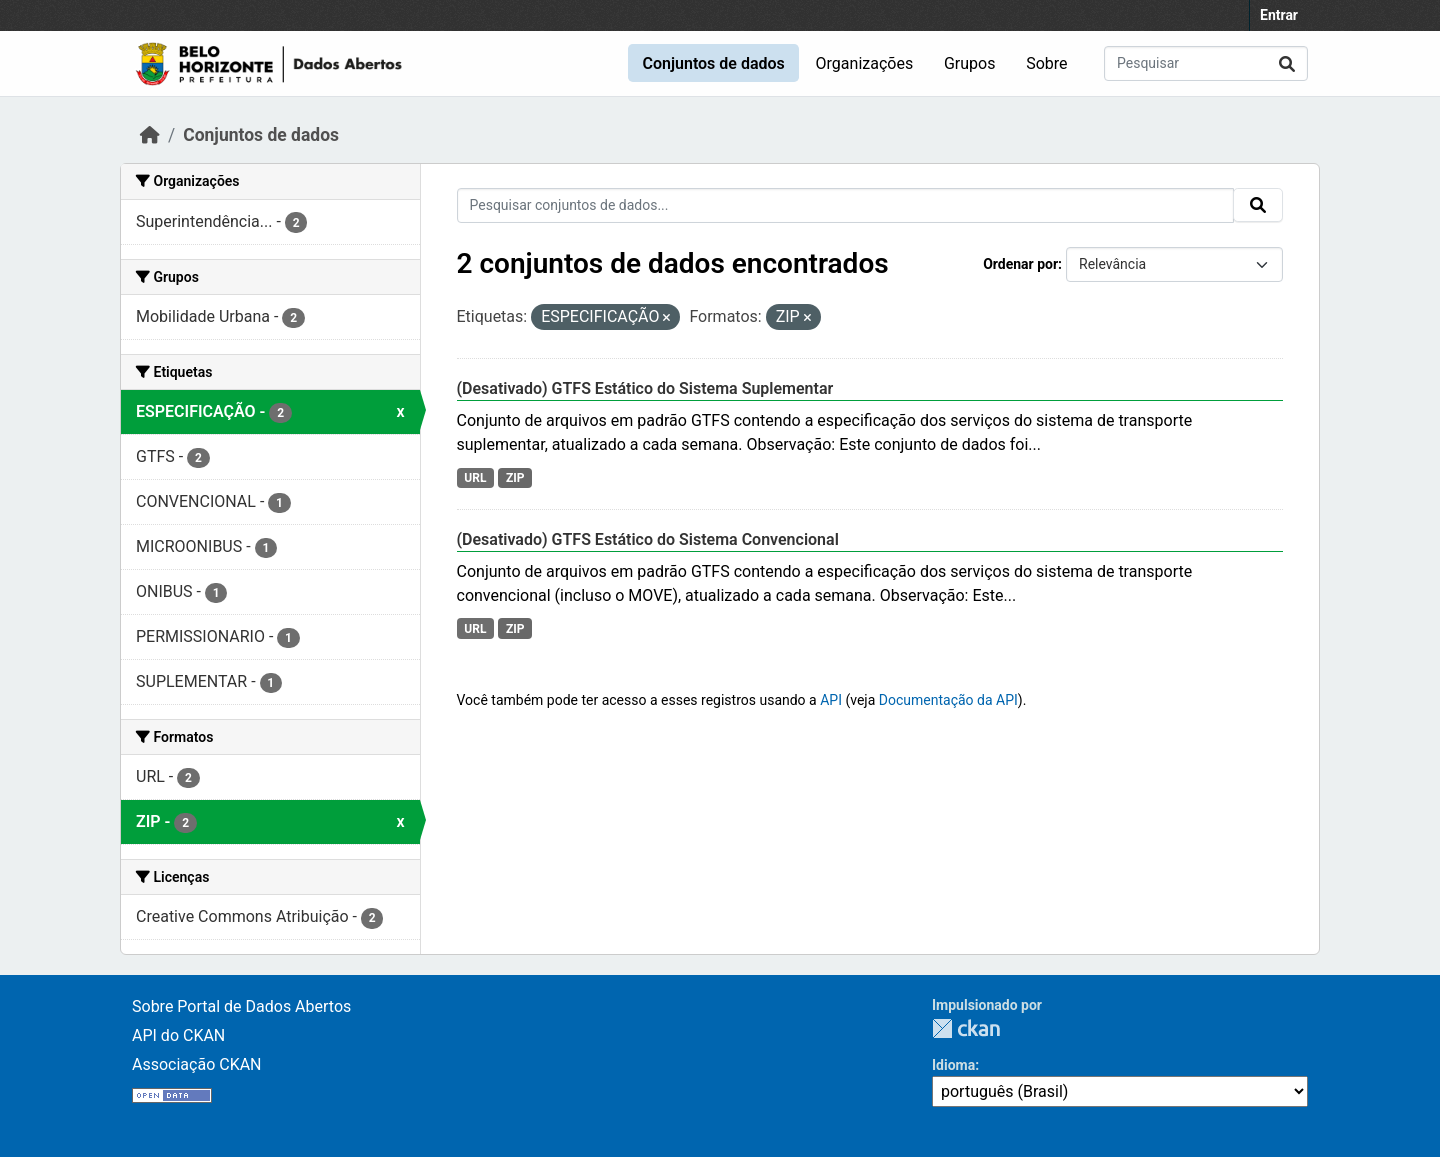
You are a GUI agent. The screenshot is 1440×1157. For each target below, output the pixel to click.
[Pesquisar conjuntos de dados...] (1206, 63)
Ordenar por (1020, 264)
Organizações (865, 63)
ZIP (515, 478)
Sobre (1046, 63)
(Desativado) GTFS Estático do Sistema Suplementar (645, 388)
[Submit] (1287, 63)
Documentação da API (948, 700)
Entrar (1279, 15)
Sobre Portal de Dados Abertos (241, 1006)
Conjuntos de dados (713, 63)
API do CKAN (178, 1035)
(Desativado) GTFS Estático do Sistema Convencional (648, 539)
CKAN (966, 1028)
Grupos (970, 63)
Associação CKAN (197, 1064)
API (831, 700)
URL (475, 478)
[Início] (150, 135)
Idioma (953, 1065)
